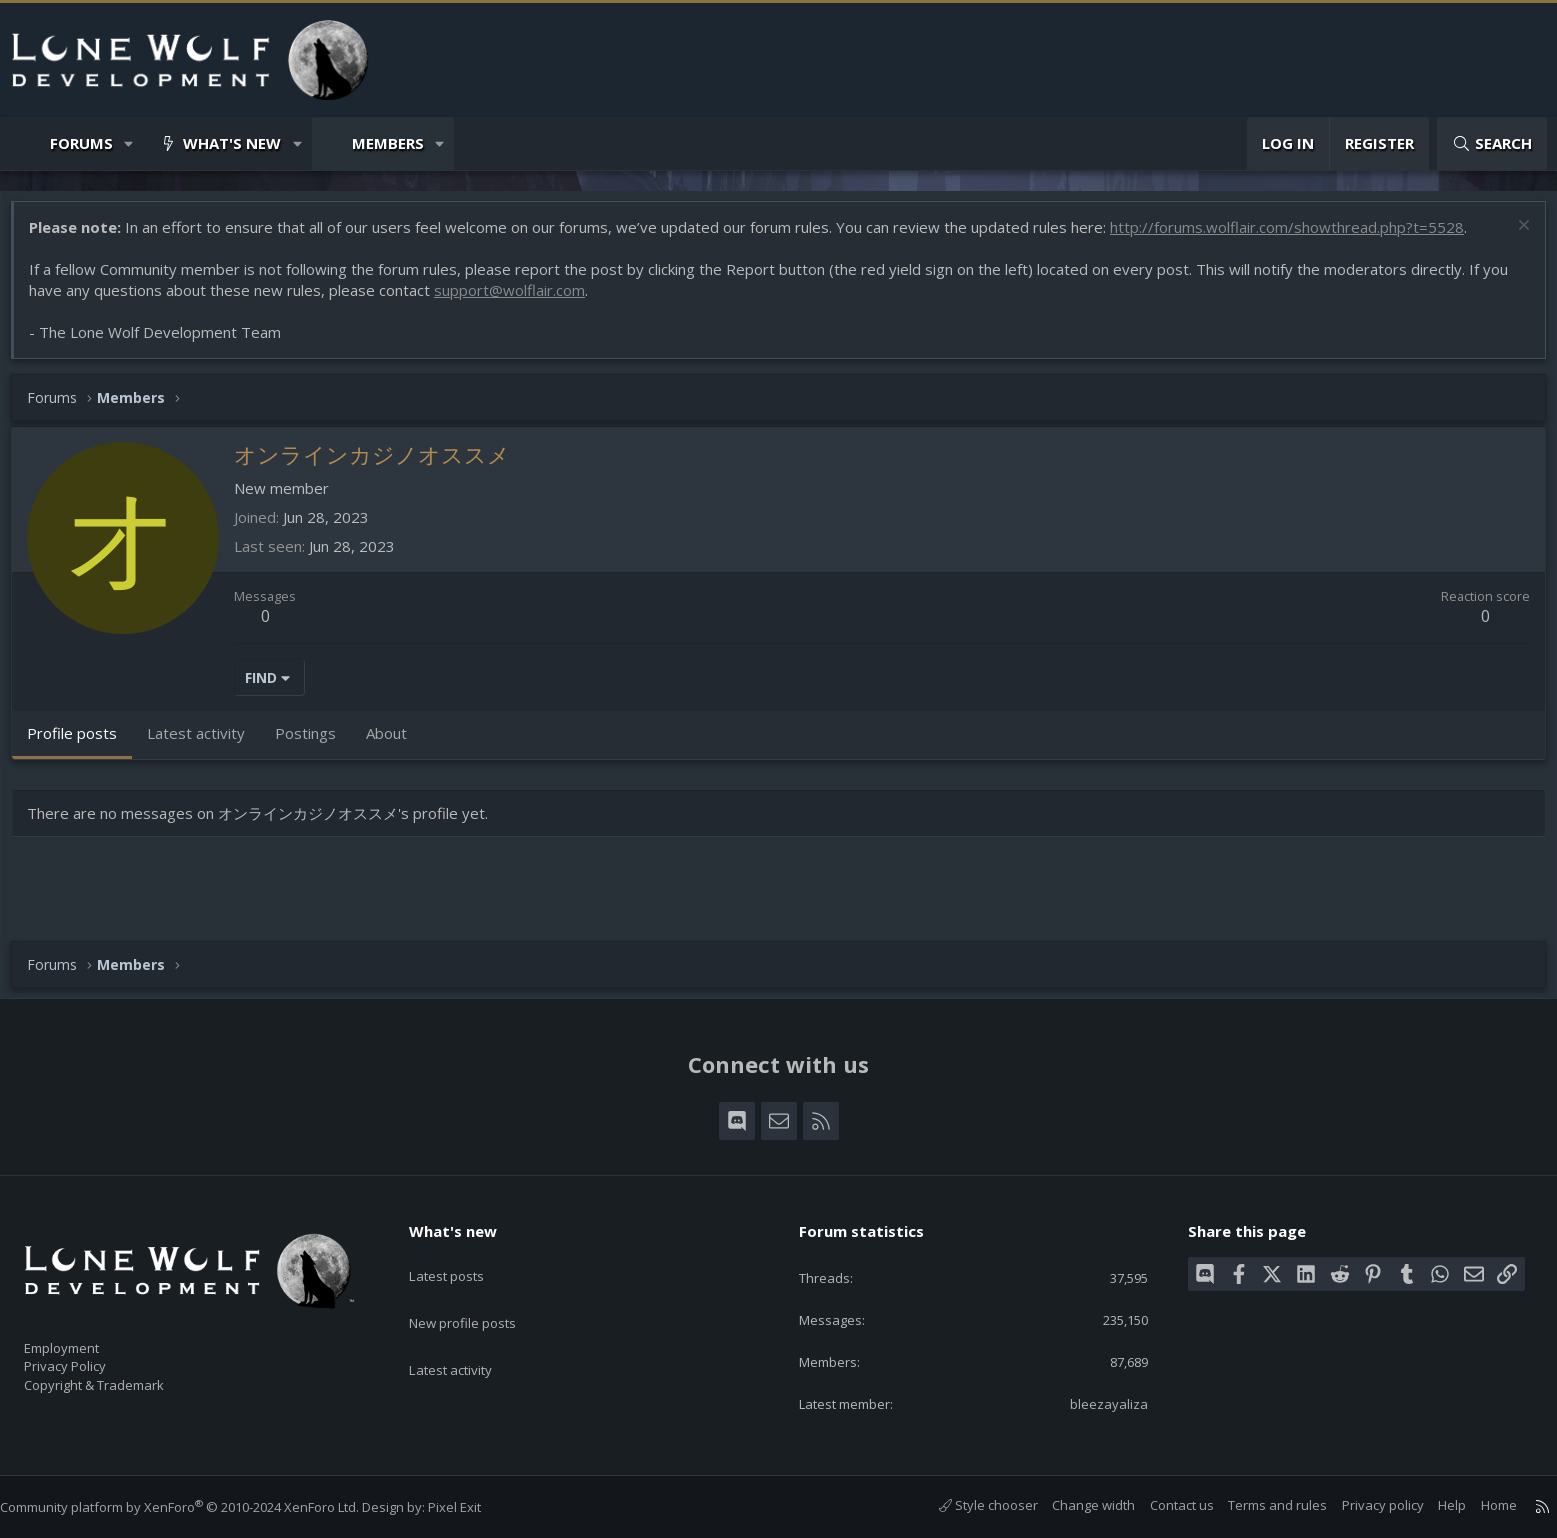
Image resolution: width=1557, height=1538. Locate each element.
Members (388, 143)
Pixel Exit (474, 1507)
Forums (81, 143)
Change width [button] (1073, 1505)
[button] (129, 143)
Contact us (1162, 1505)
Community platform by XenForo (199, 1507)
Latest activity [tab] (206, 743)
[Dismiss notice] (1511, 237)
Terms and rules (1257, 1505)
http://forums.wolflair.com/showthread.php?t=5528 (1297, 237)
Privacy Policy (91, 1357)
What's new (232, 143)
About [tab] (396, 743)
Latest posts (463, 1255)
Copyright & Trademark (125, 1378)
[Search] (1492, 143)
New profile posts (481, 1294)
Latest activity (468, 1333)
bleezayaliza (1096, 1402)
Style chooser (968, 1505)
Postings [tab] (315, 743)
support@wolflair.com (519, 300)
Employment (87, 1336)
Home (1479, 1505)
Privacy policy (1363, 1505)
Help (1432, 1505)
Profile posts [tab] (82, 743)
